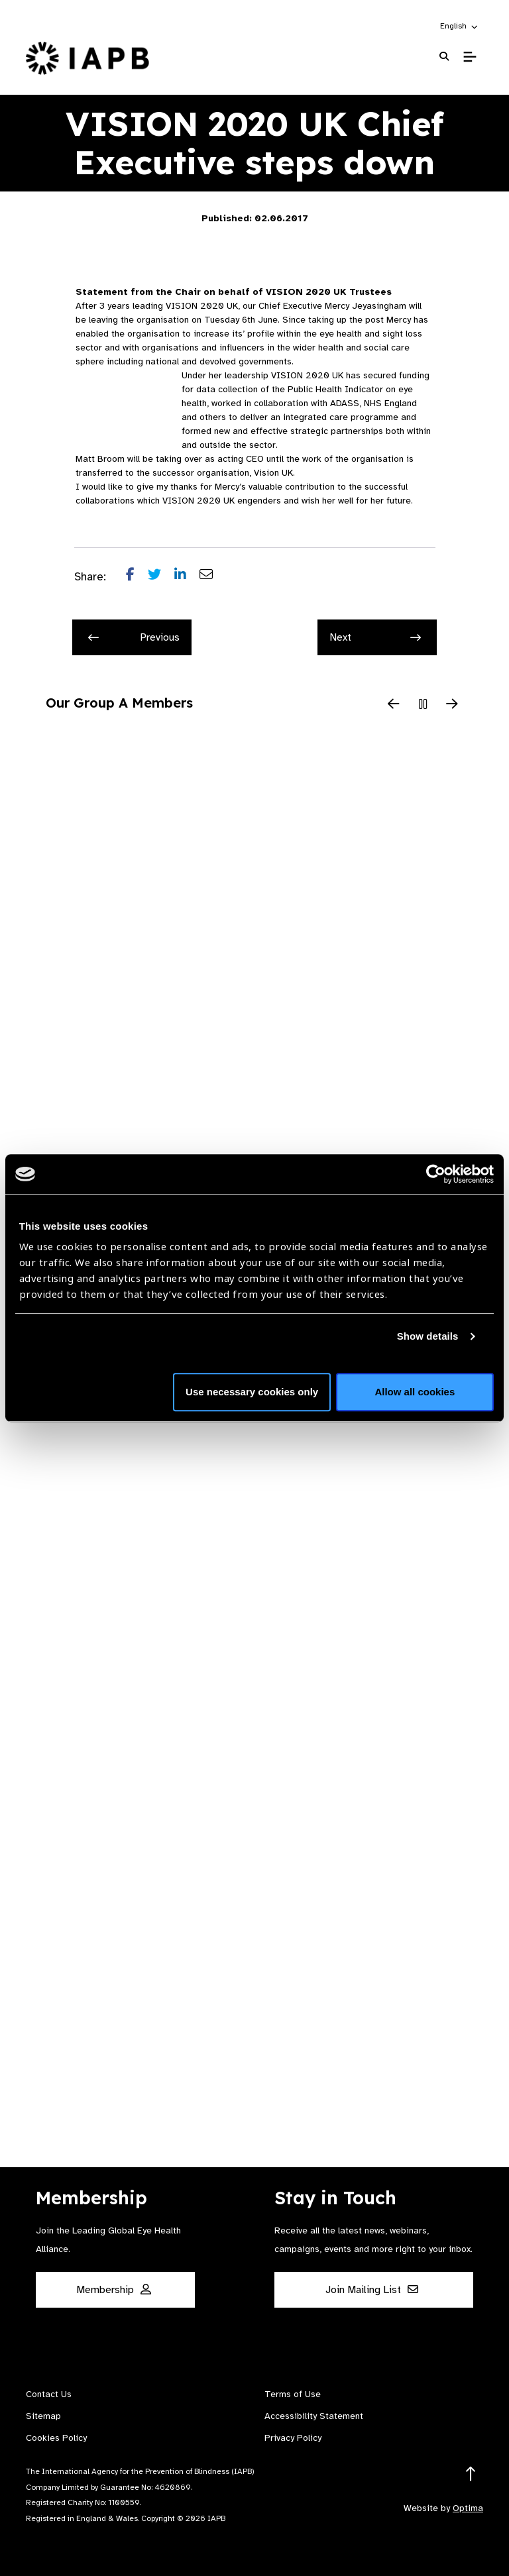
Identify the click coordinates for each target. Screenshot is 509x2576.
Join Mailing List (371, 2289)
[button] (459, 26)
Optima (468, 2508)
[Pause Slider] (423, 705)
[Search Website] (444, 56)
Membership (113, 2289)
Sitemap (43, 2416)
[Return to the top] (471, 2474)
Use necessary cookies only (252, 1391)
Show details (428, 1336)
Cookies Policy (56, 2437)
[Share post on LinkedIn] (186, 577)
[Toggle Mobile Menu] (469, 57)
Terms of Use (292, 2394)
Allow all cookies (414, 1391)
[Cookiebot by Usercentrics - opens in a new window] (436, 1174)
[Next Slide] (452, 705)
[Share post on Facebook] (137, 577)
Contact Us (49, 2394)
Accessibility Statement (313, 2416)
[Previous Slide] (394, 705)
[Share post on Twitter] (161, 577)
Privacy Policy (292, 2437)
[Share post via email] (212, 577)
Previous (134, 637)
